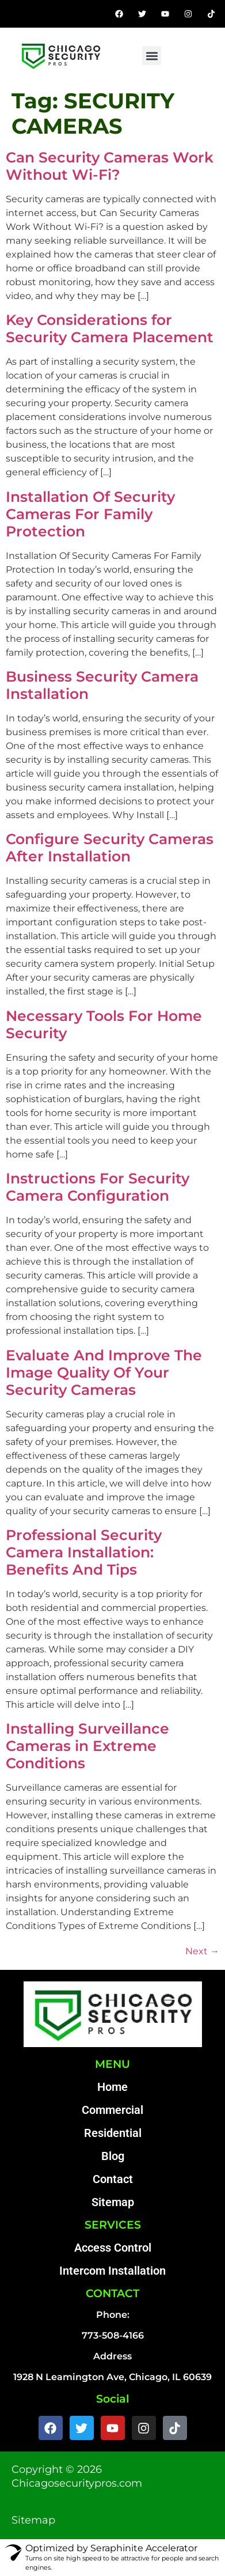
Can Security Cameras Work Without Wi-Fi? (109, 166)
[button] (151, 55)
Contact (113, 2179)
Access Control (112, 2248)
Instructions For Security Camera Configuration (97, 1187)
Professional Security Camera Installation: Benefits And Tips (84, 1552)
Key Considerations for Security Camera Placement (109, 328)
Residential (113, 2133)
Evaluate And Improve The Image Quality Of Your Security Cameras (104, 1372)
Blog (112, 2156)
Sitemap (112, 2202)
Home (112, 2087)
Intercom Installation (112, 2271)
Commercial (112, 2110)
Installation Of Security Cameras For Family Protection (90, 514)
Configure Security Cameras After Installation (109, 847)
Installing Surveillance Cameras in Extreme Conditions (87, 1746)
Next (202, 1951)
